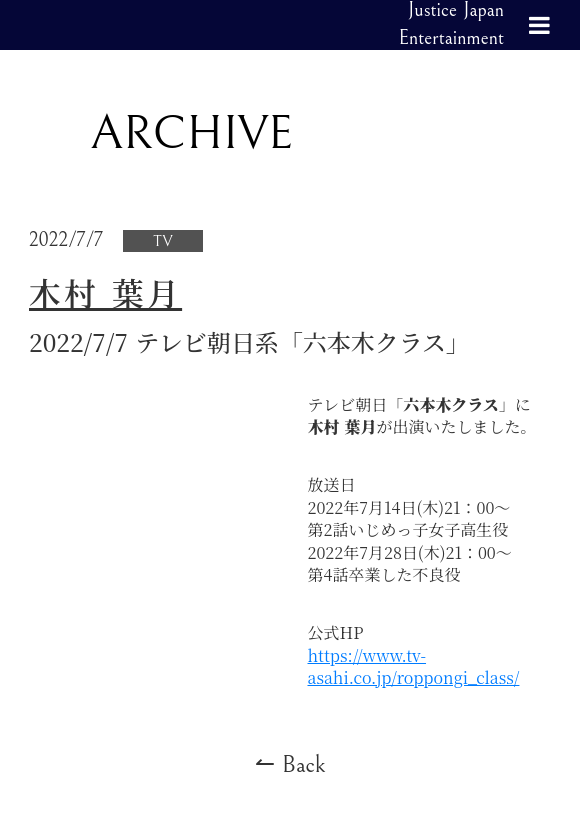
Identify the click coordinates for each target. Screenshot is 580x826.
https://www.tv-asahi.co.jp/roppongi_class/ (414, 666)
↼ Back (290, 765)
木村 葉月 (105, 292)
